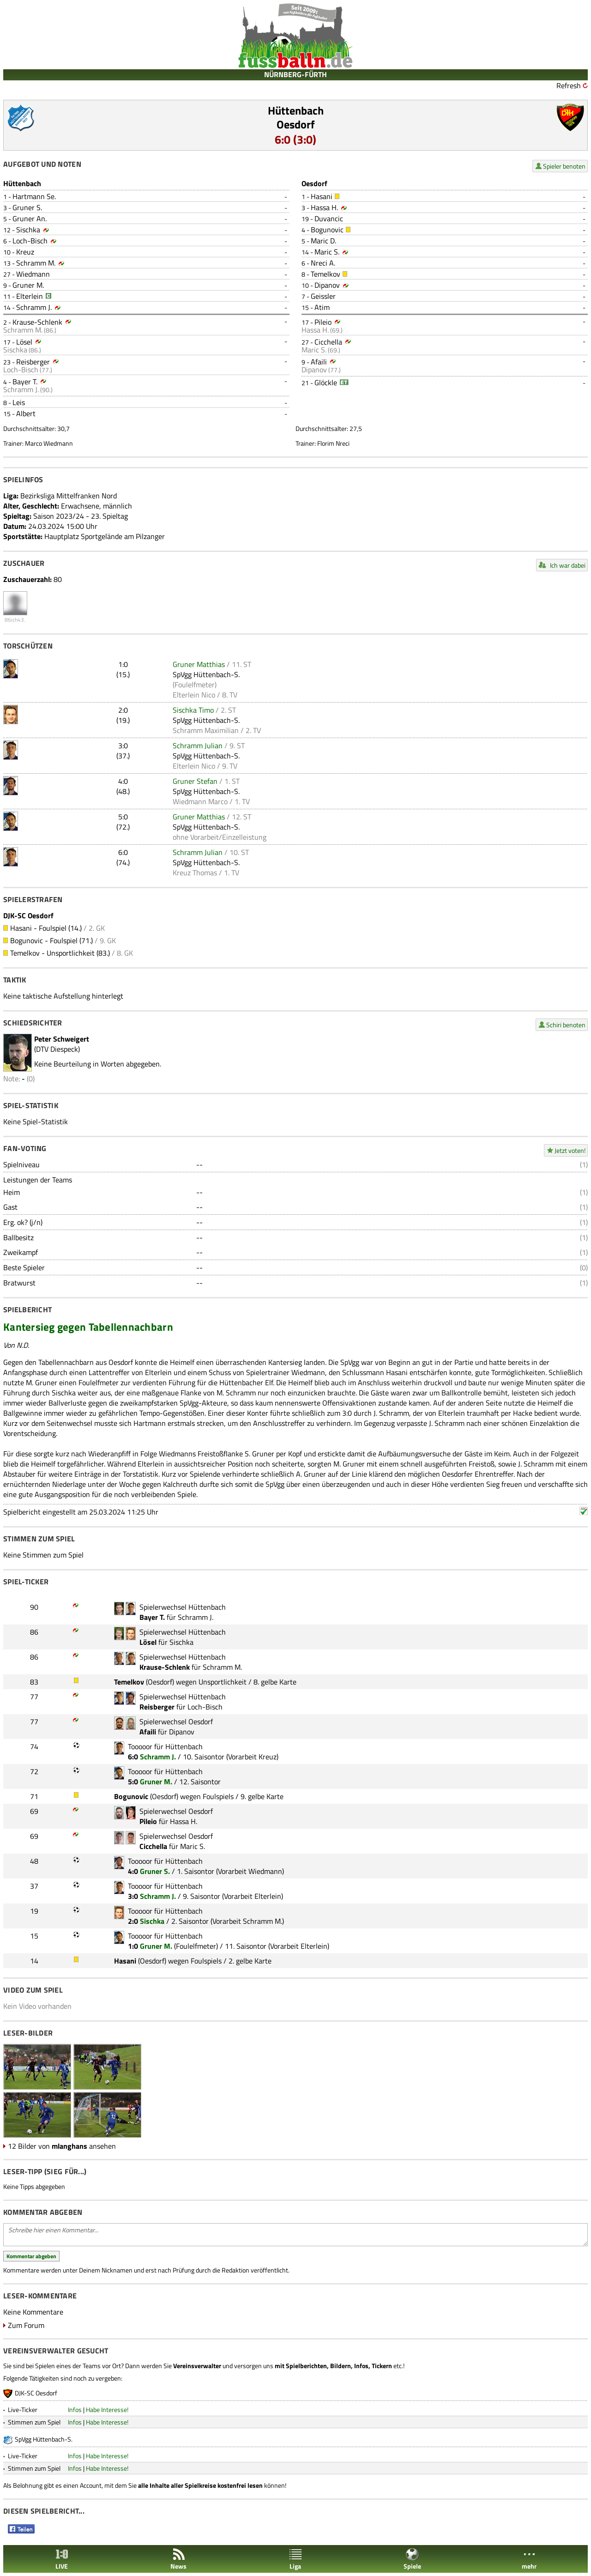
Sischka (28, 229)
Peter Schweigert (61, 1038)
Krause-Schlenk (37, 321)
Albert (26, 413)
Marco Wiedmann (49, 443)
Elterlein (29, 296)
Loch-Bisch (30, 240)
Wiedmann (33, 273)
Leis (18, 402)
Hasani (321, 196)
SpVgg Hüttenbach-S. (206, 674)
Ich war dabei (567, 565)
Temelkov (325, 273)
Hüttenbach (296, 110)
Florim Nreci (333, 443)
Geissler (323, 296)
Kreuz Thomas (195, 872)
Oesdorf (296, 124)
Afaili (319, 361)
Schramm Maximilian (206, 730)
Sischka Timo (193, 709)
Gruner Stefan (195, 781)
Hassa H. (324, 207)
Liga (295, 2559)
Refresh (568, 85)
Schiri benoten (565, 1025)
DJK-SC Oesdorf (36, 2393)
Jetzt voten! (570, 1150)
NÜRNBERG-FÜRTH (295, 74)
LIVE (62, 2559)
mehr (529, 2559)
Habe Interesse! (107, 2409)
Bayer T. (24, 381)
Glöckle (325, 382)
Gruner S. (27, 207)
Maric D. (323, 240)
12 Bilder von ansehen (62, 2146)
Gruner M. (28, 285)
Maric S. (326, 251)
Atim (322, 307)
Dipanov (327, 285)
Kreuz (25, 251)
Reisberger (33, 361)
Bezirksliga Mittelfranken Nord (68, 495)
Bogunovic (327, 229)
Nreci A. (323, 262)
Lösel (24, 341)
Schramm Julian (198, 745)
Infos (75, 2409)
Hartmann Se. (34, 196)
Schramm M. (35, 262)
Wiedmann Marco (200, 801)
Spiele (412, 2559)
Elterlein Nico (194, 694)
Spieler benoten (564, 166)
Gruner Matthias (199, 664)
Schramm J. (34, 307)
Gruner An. (29, 218)
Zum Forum (26, 2325)
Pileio (323, 321)
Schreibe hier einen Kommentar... (295, 2234)
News (178, 2559)
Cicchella (328, 341)
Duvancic (328, 218)
